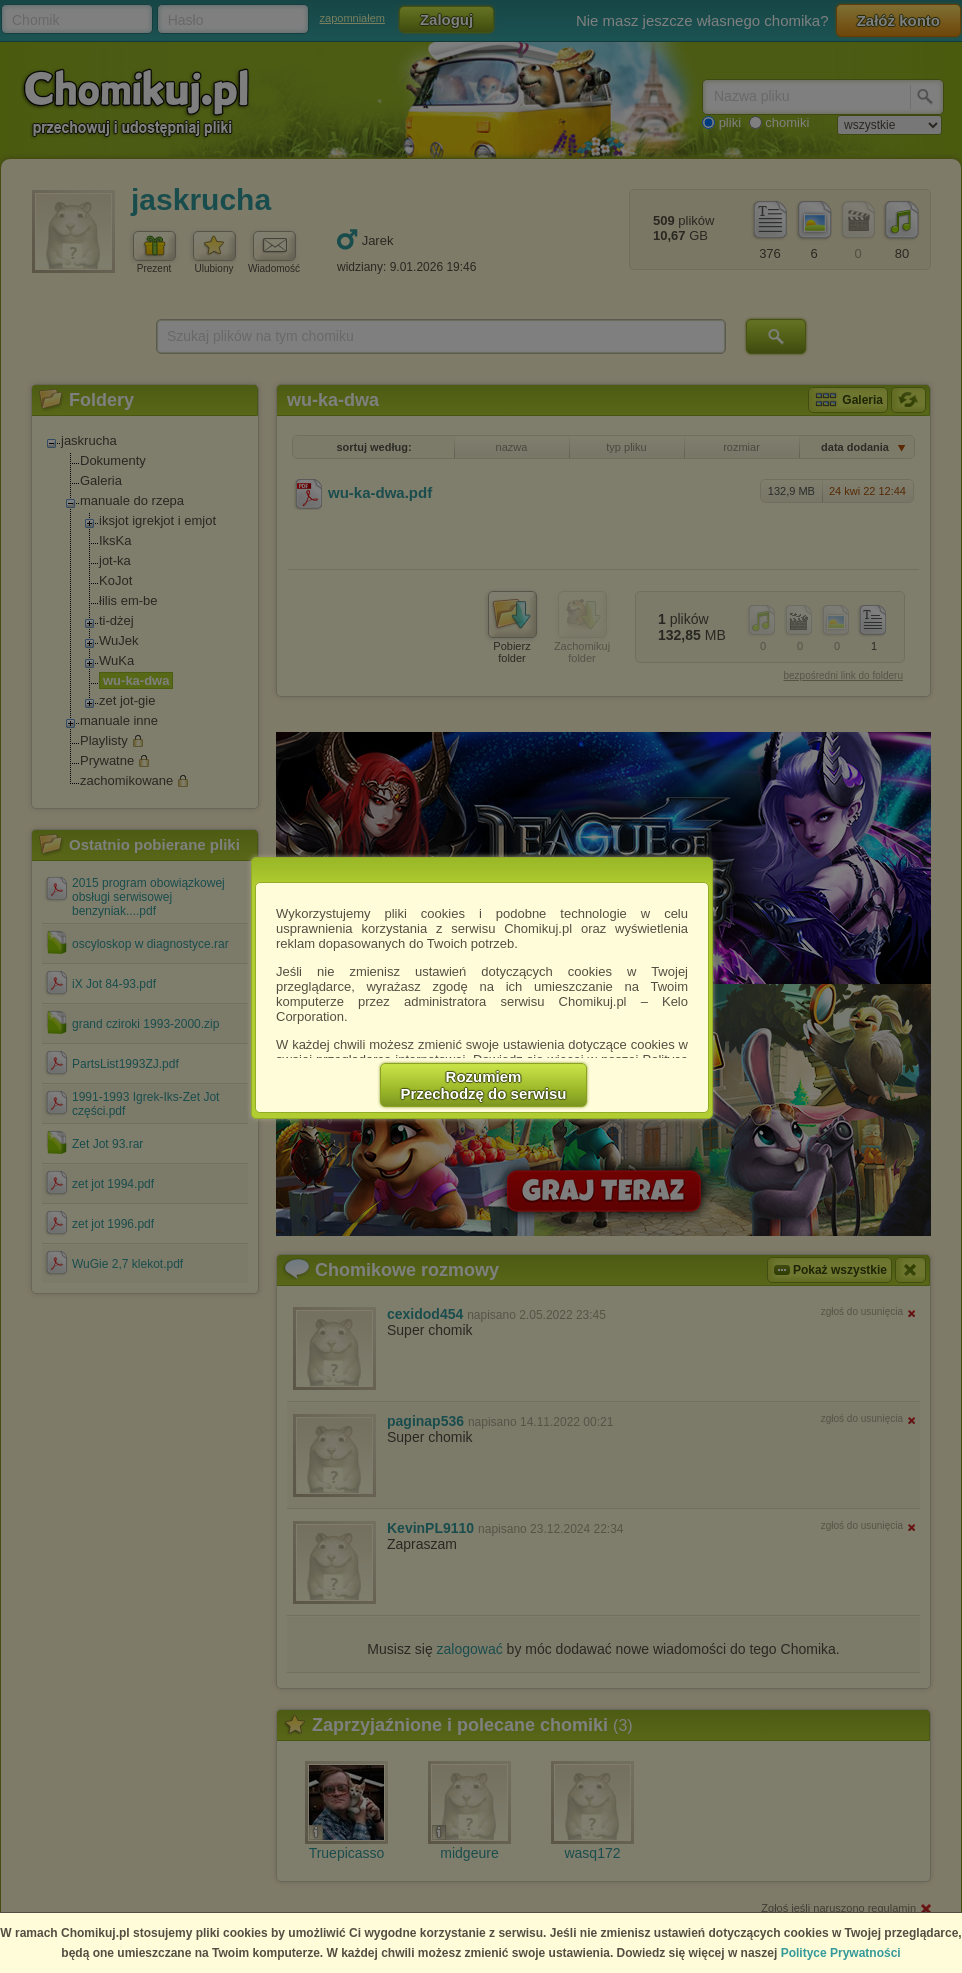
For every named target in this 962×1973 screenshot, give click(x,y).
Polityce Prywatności (841, 1953)
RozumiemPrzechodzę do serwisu (484, 1085)
